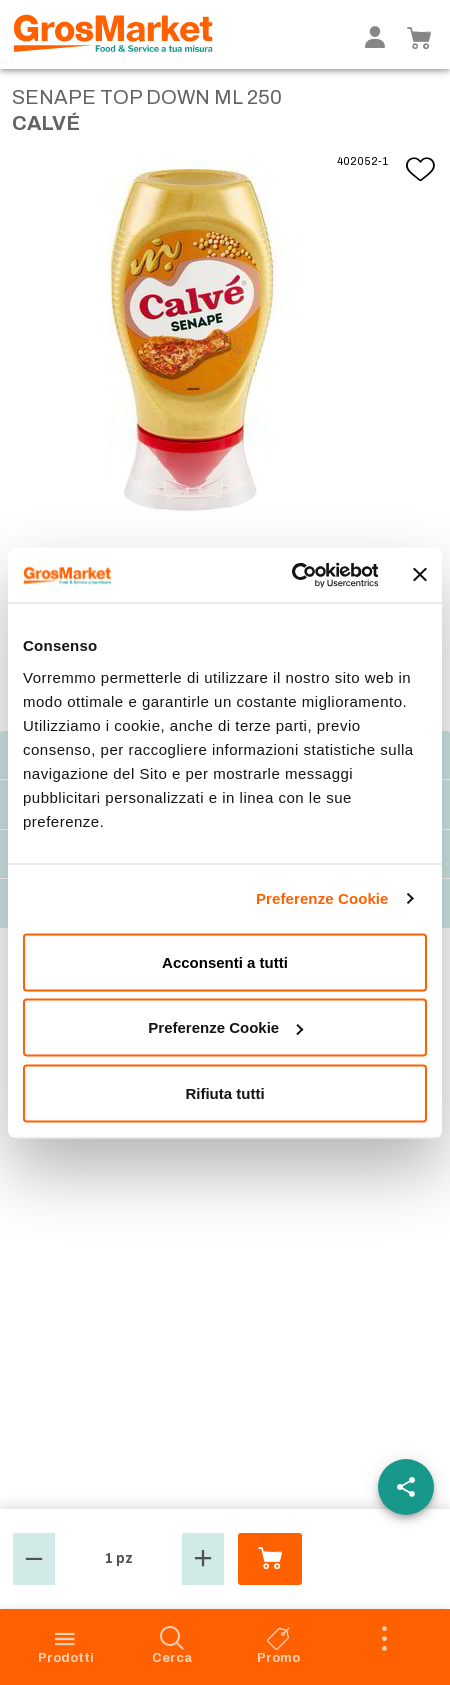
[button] (34, 1559)
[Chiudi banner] (420, 575)
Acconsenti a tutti (225, 961)
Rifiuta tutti (224, 1092)
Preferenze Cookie (322, 898)
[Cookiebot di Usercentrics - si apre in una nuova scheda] (290, 575)
